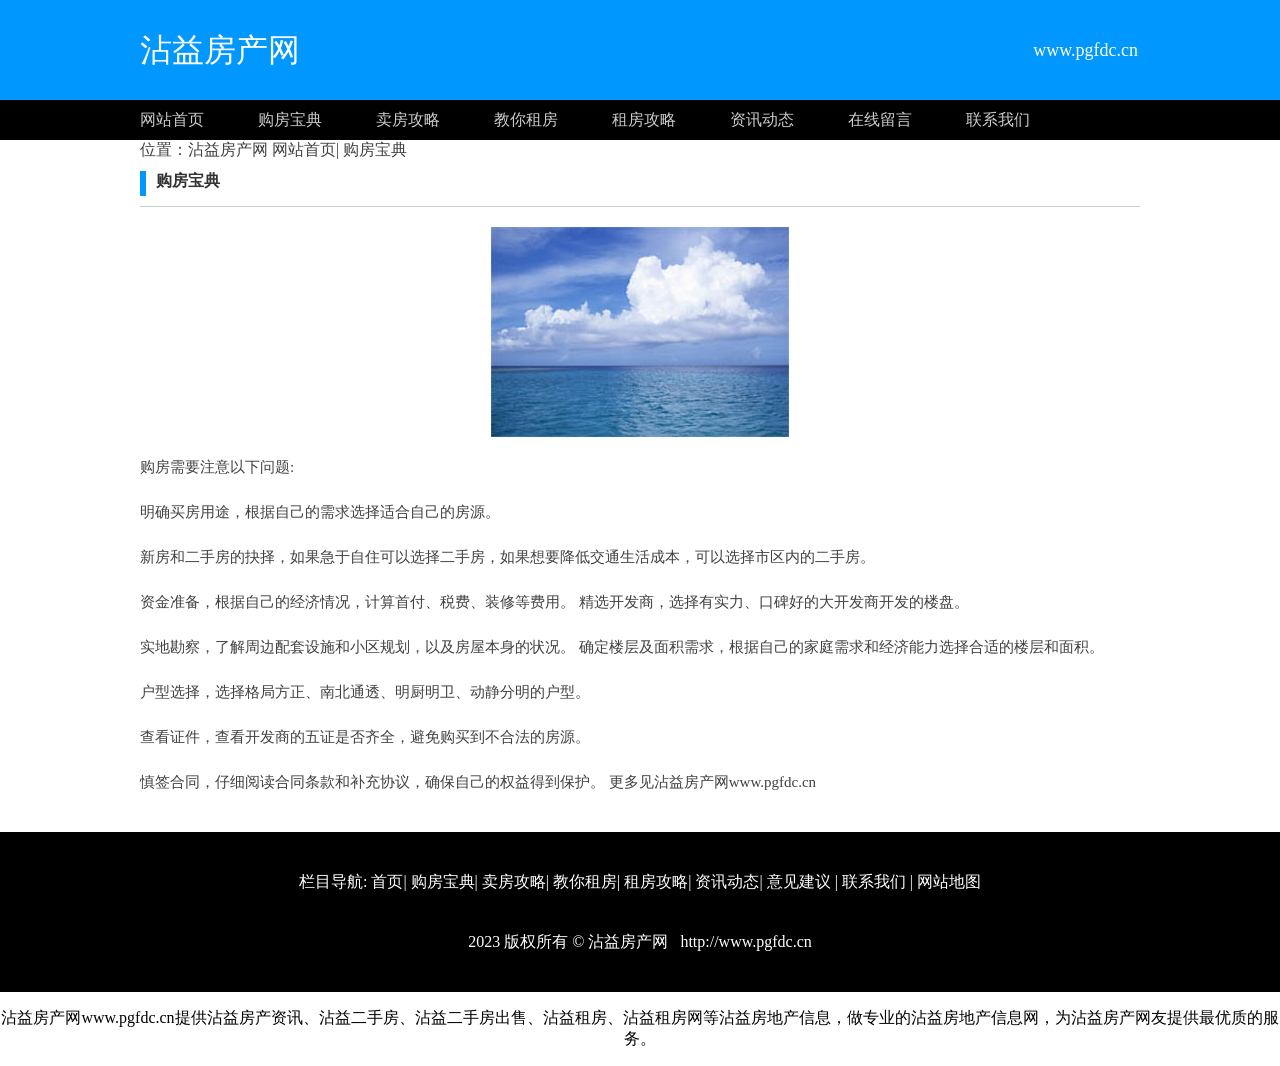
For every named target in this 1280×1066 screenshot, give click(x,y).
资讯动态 (762, 119)
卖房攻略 (408, 119)
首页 (387, 881)
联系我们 (998, 119)
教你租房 (526, 119)
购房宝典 (290, 119)
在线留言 (880, 119)
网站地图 (949, 881)
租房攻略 (644, 119)
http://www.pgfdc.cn (743, 941)
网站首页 (172, 119)
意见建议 (799, 881)
